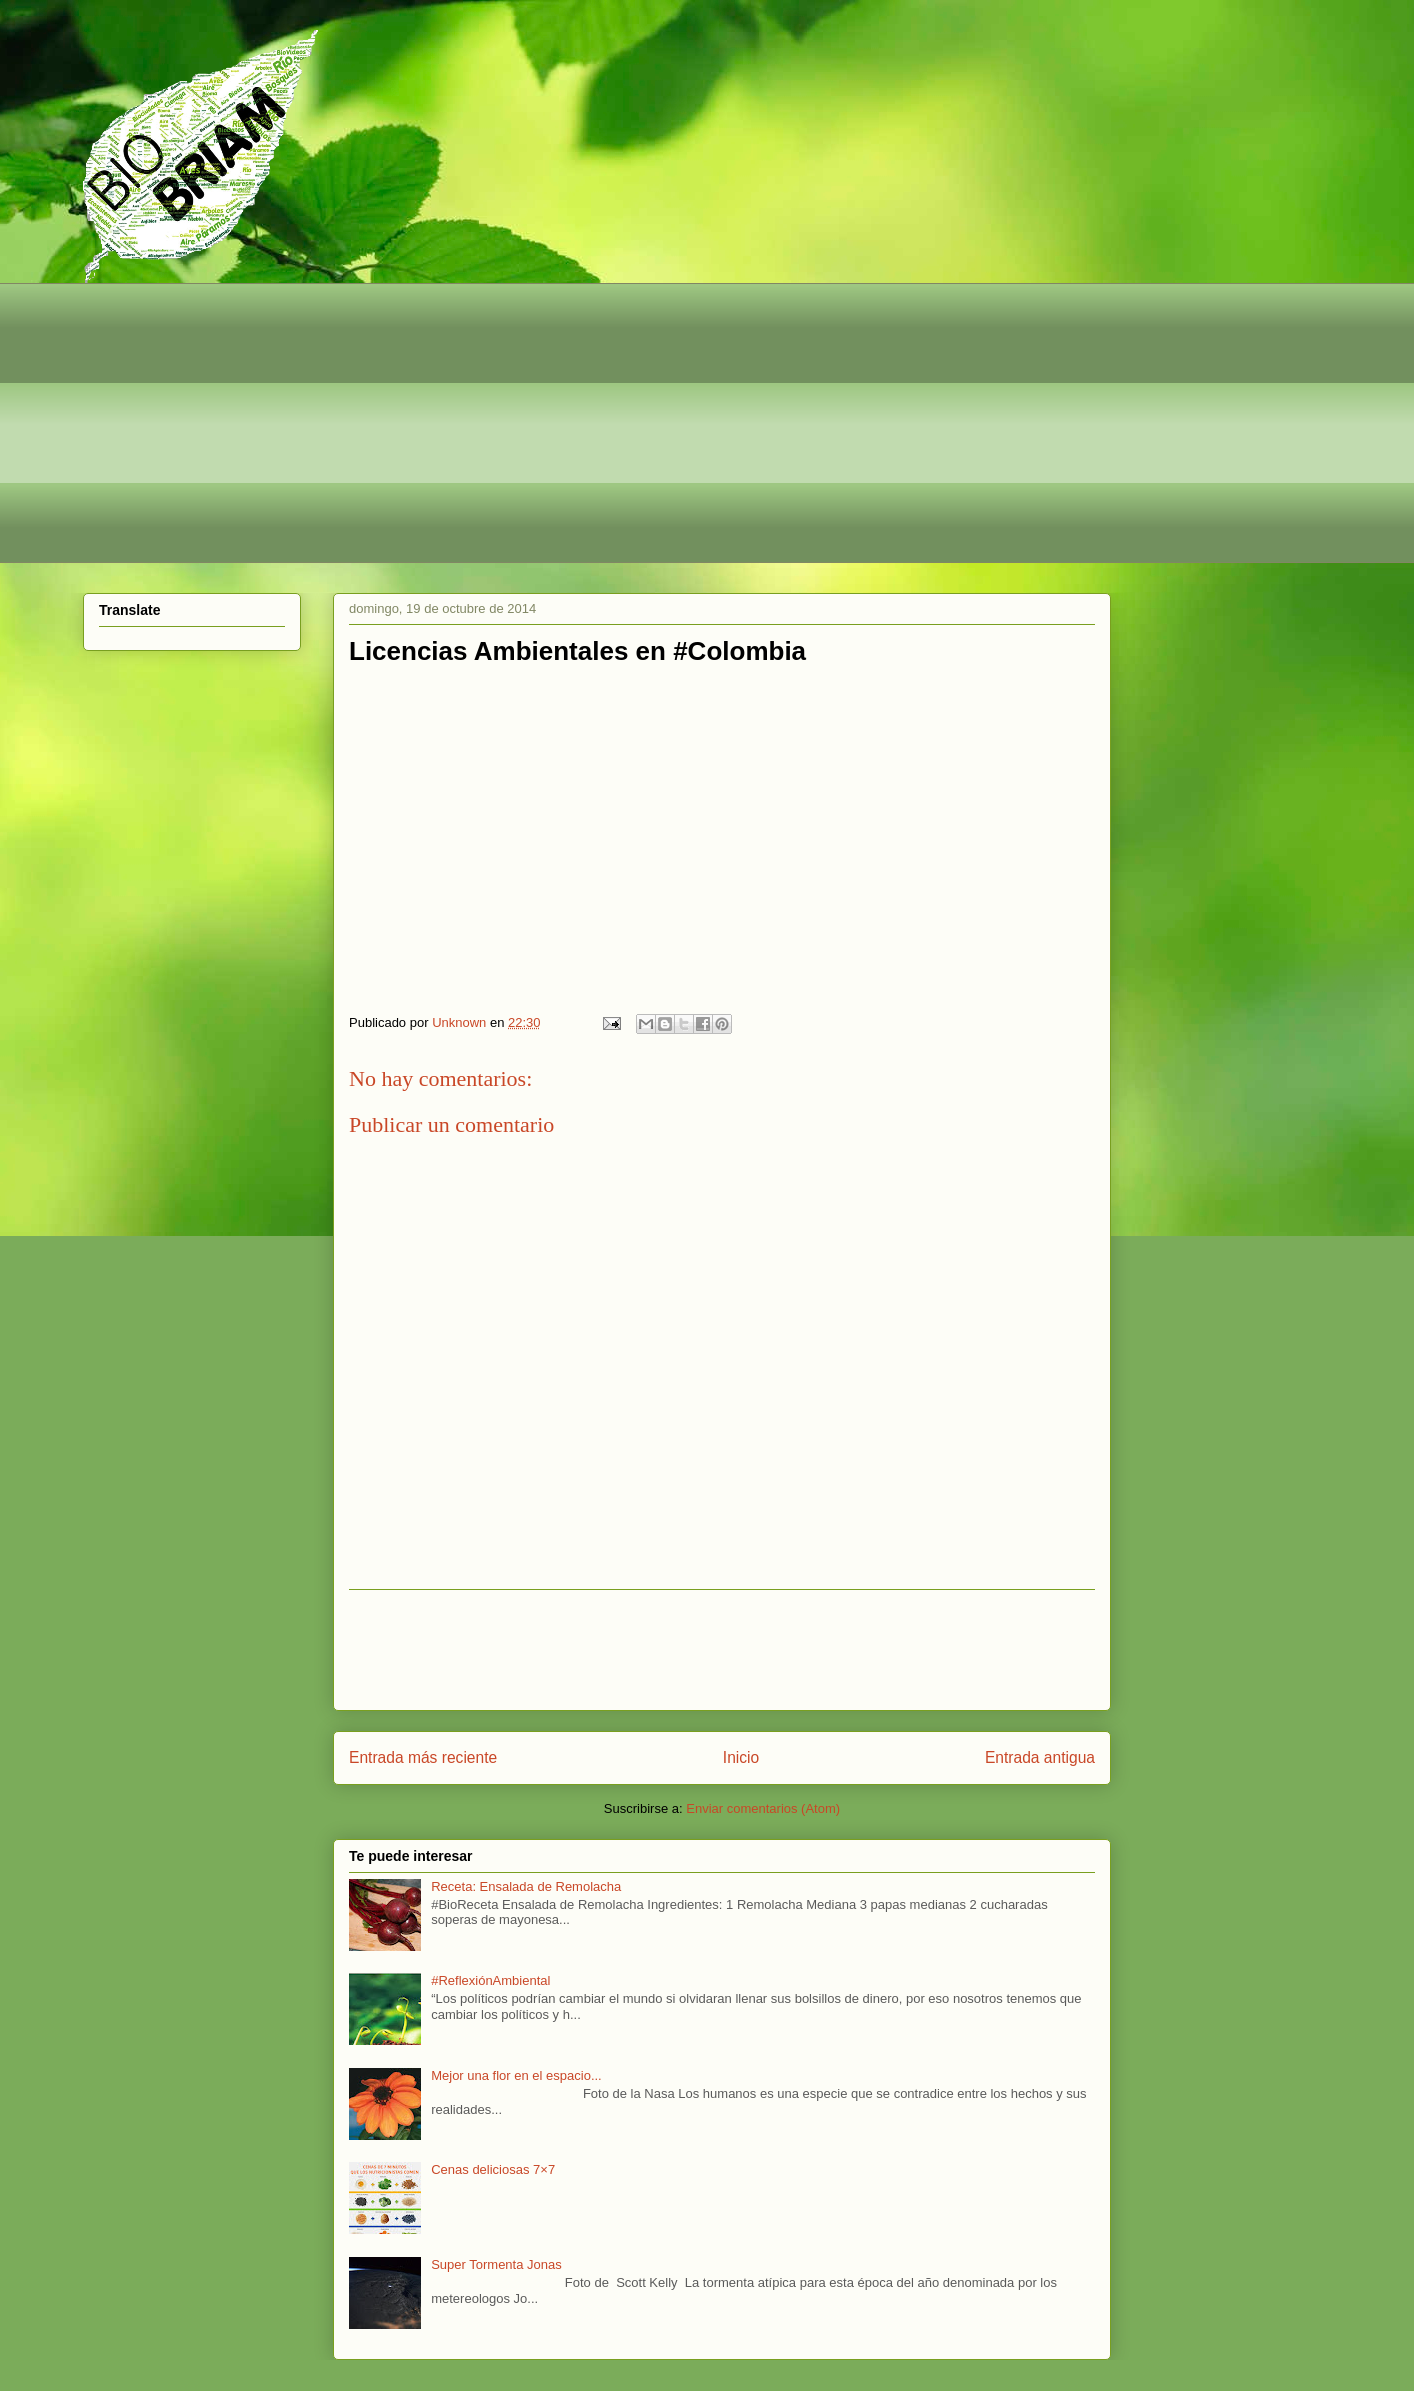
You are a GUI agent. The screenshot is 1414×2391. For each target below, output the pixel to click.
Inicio (741, 1757)
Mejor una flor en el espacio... (516, 2075)
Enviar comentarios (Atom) (763, 1808)
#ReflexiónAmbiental (490, 1980)
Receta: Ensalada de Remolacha (526, 1886)
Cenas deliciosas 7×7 (493, 2169)
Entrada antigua (1040, 1757)
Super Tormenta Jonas (496, 2264)
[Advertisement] (683, 423)
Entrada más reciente (423, 1757)
